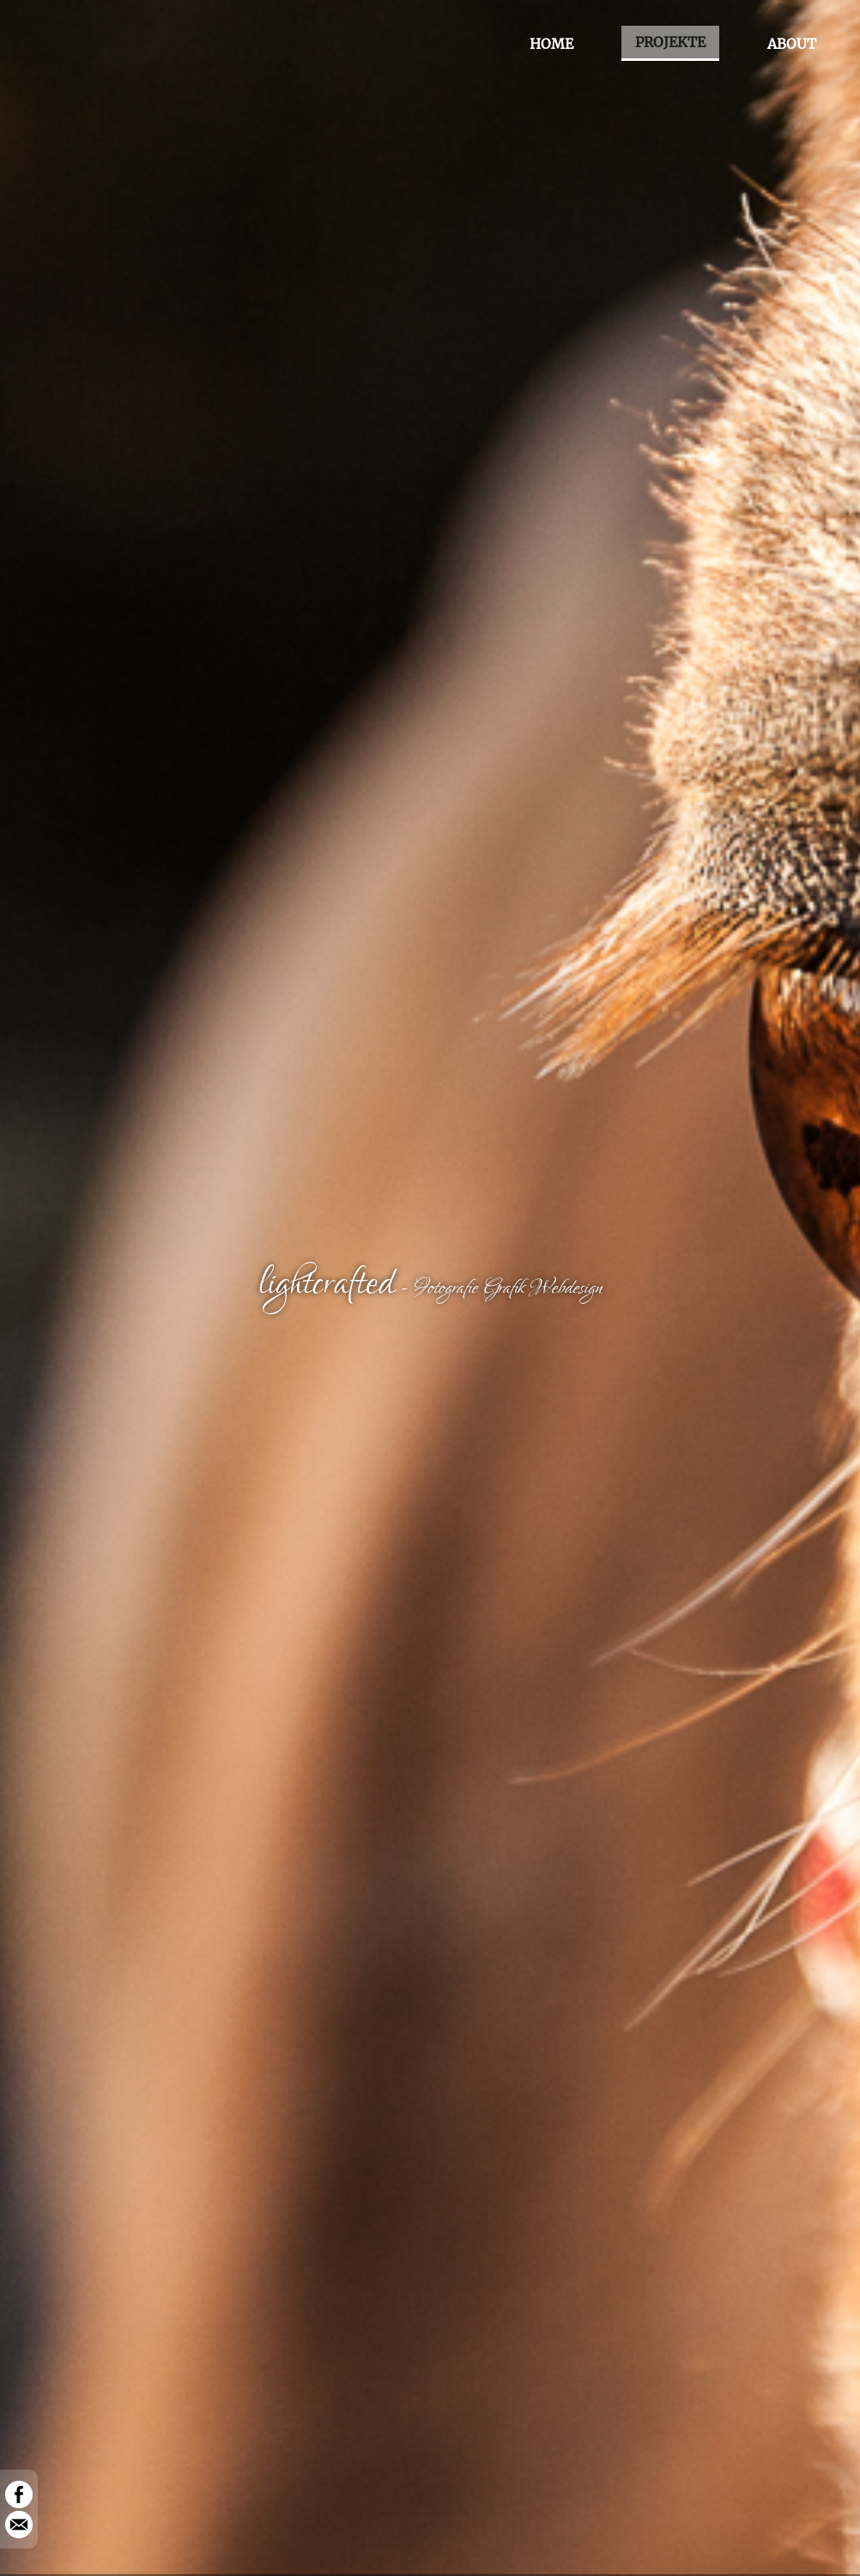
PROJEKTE (670, 42)
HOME (551, 43)
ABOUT (791, 43)
